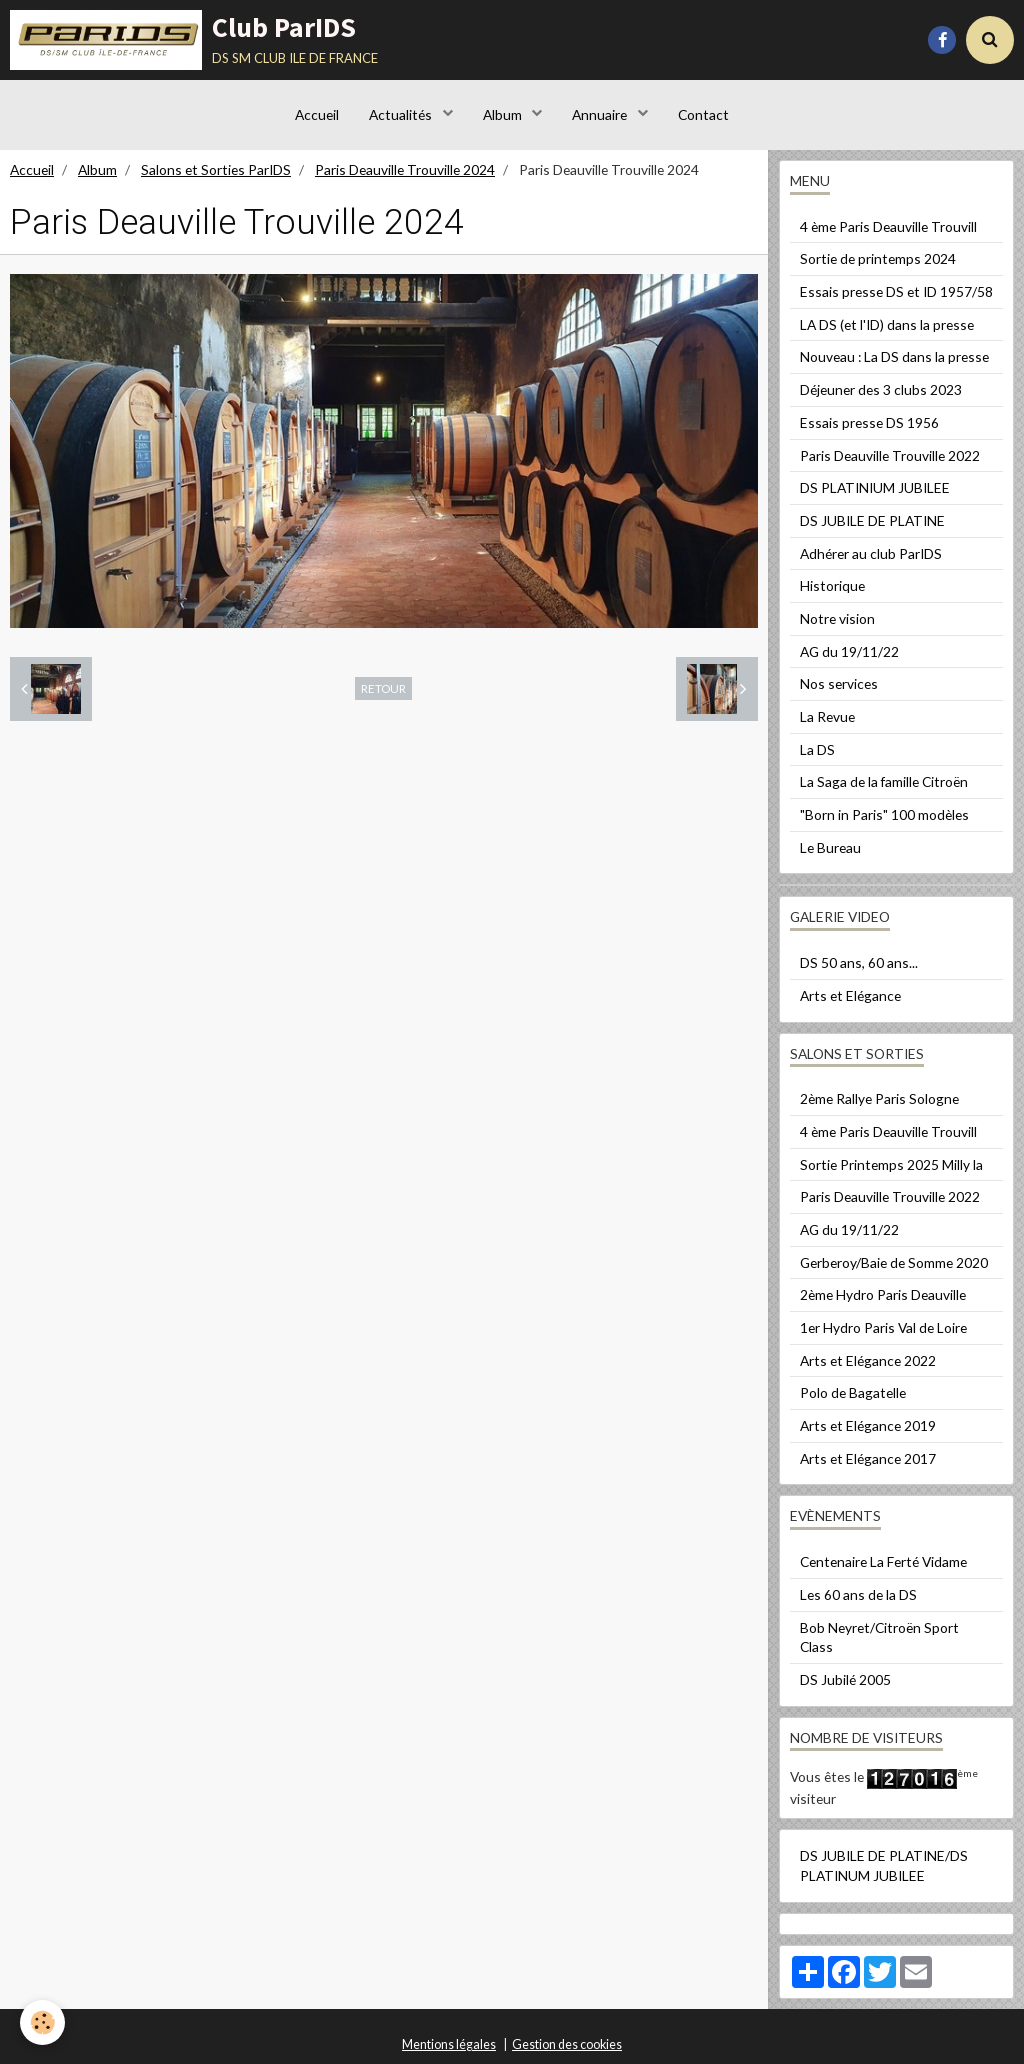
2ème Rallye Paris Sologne (879, 1098)
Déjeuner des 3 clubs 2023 (881, 389)
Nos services (839, 683)
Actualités (402, 114)
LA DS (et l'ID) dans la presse (887, 324)
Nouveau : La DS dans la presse (894, 356)
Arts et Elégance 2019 (868, 1425)
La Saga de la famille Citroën (884, 781)
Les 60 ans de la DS (858, 1594)
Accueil (317, 114)
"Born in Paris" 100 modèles (884, 814)
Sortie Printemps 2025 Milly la (891, 1164)
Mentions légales (449, 2044)
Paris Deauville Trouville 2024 (405, 169)
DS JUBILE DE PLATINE (872, 520)
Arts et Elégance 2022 (868, 1360)
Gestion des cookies (567, 2044)
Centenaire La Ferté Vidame (883, 1561)
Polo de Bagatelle (853, 1392)
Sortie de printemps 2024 (878, 258)
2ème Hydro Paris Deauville (883, 1294)
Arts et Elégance (850, 995)
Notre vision (837, 618)
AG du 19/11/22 (849, 651)
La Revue (827, 716)
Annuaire (601, 114)
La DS (817, 749)
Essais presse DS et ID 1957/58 (896, 291)
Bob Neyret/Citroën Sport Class (879, 1637)
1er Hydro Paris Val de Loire (883, 1327)
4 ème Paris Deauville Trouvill (888, 226)
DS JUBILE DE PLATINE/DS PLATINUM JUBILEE (884, 1865)
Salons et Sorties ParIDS (216, 169)
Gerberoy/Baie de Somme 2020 (894, 1262)
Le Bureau (830, 847)
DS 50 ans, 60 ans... (859, 962)
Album (504, 114)
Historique (832, 585)
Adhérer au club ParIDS (871, 553)
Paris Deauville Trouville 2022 (890, 455)
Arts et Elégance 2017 (868, 1458)
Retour (383, 688)
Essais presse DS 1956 (869, 422)
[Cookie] (42, 2022)
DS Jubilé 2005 (845, 1679)
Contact (703, 114)
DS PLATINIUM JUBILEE (875, 487)
